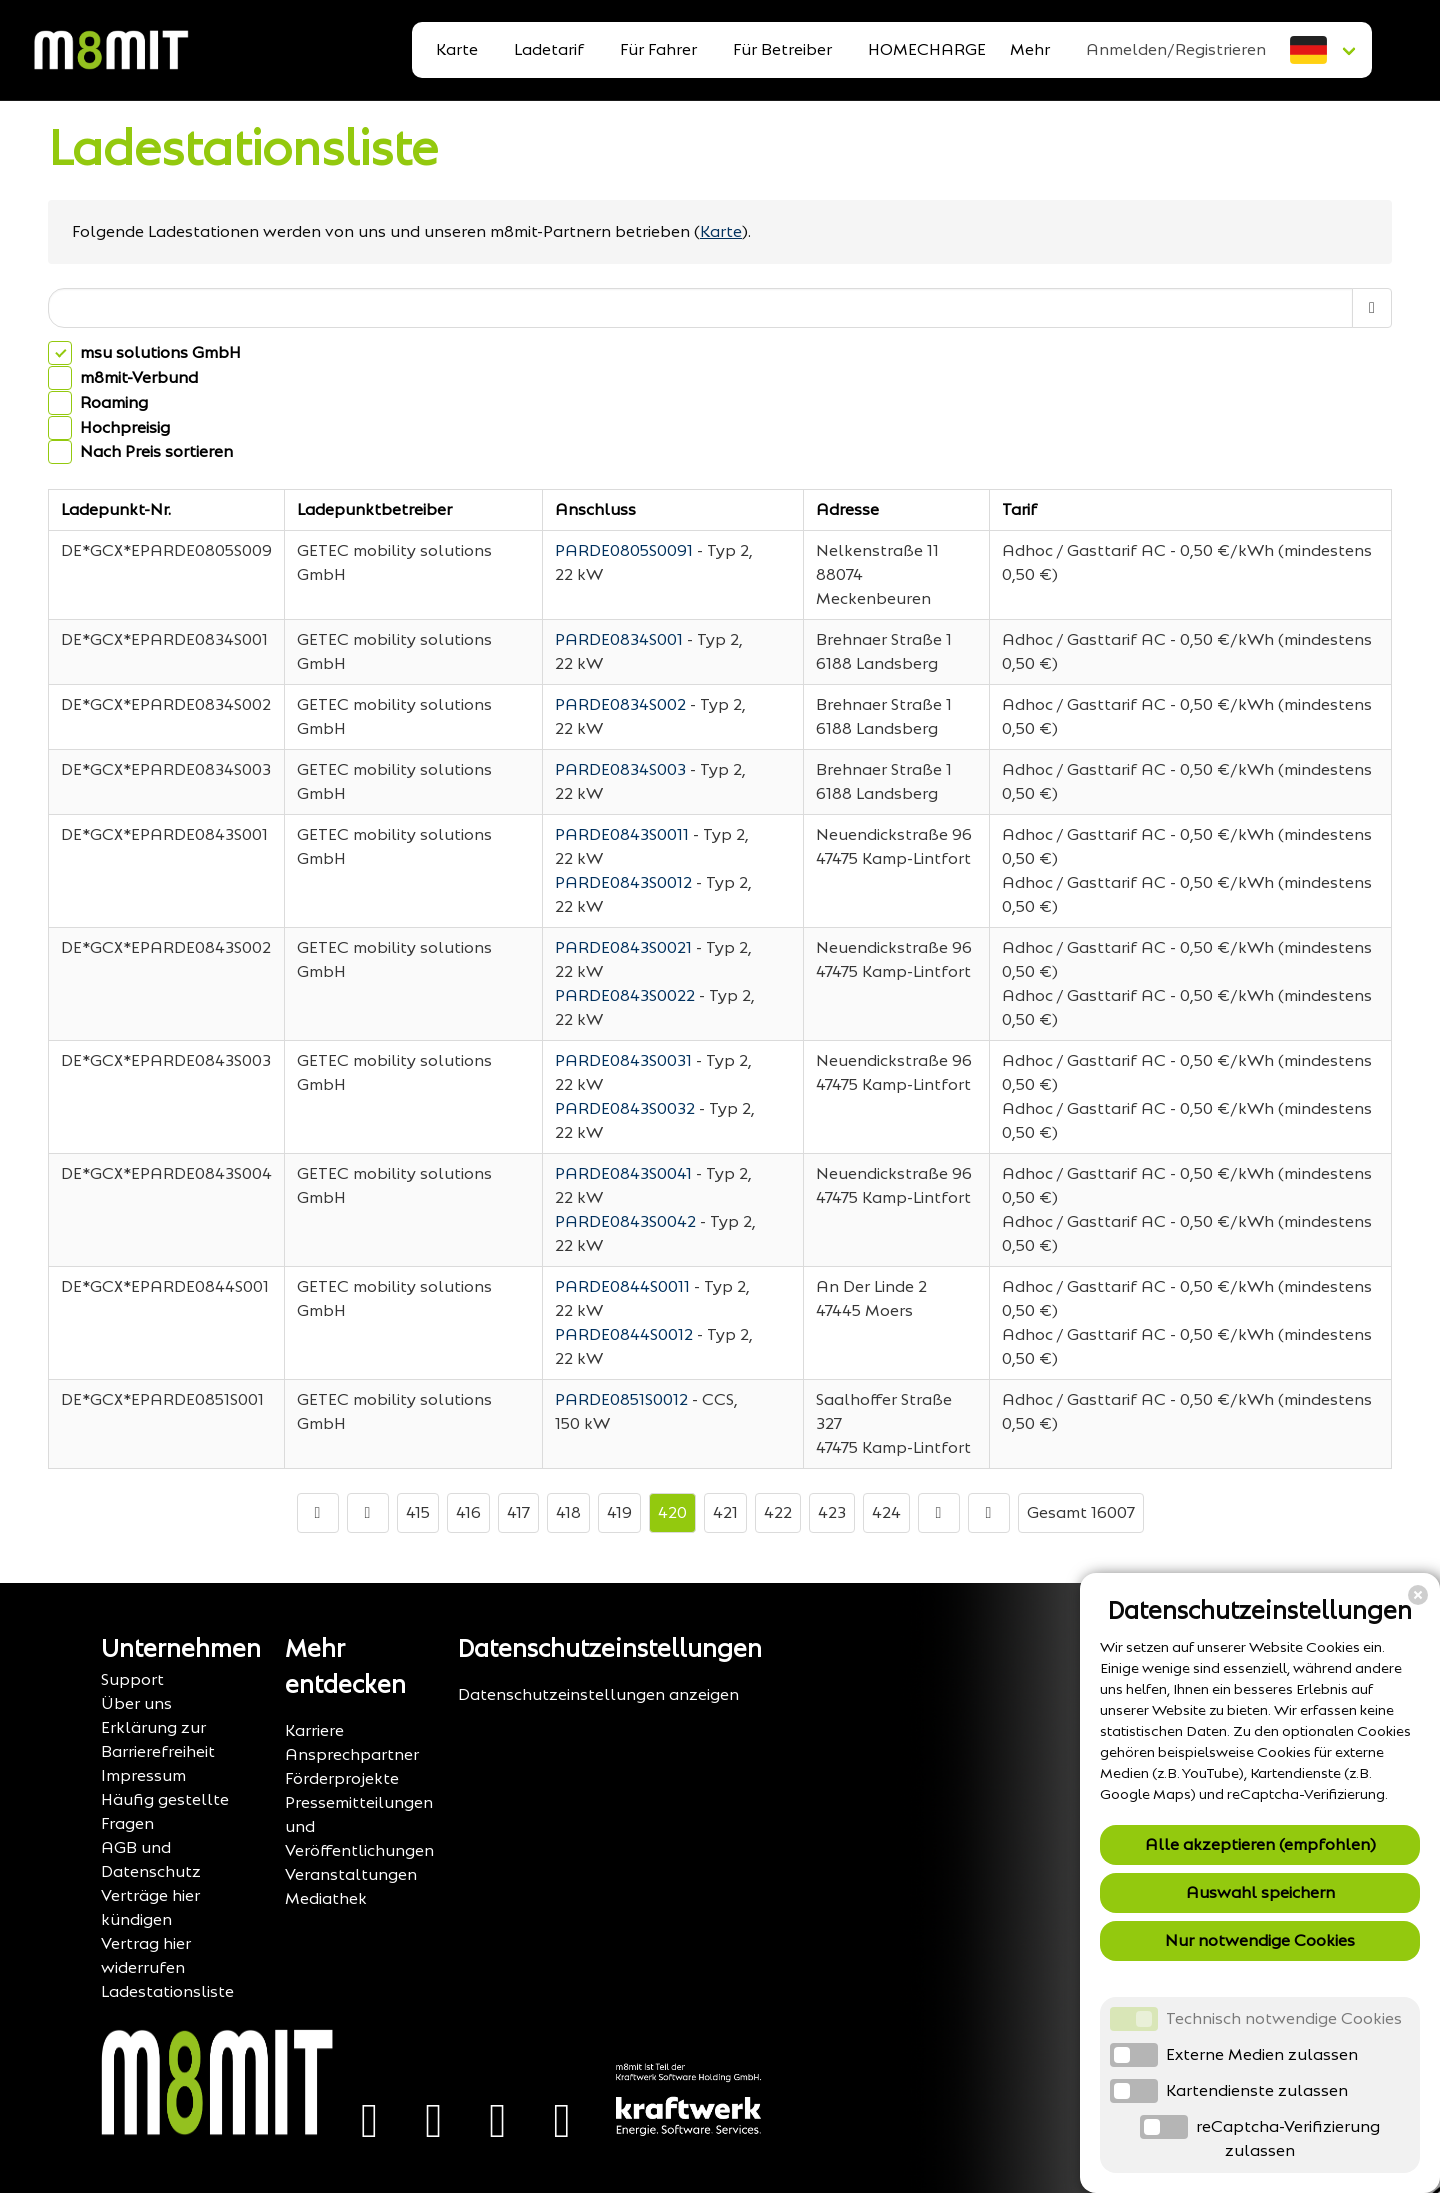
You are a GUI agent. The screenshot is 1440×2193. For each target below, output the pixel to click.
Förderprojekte (342, 1778)
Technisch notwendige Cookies (1284, 2018)
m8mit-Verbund (139, 377)
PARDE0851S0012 (621, 1399)
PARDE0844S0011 (622, 1286)
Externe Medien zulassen (1262, 2054)
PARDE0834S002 (620, 704)
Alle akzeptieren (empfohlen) (1260, 1844)
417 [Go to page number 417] (518, 1512)
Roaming (114, 402)
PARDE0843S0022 (625, 995)
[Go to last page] (989, 1513)
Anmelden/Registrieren (1176, 49)
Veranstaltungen (351, 1874)
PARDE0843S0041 (623, 1173)
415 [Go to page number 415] (418, 1512)
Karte (457, 49)
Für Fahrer (658, 49)
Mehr (1030, 49)
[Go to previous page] (368, 1513)
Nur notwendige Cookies (1260, 1940)
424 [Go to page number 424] (886, 1512)
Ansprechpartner (352, 1754)
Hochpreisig (125, 427)
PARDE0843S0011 (622, 834)
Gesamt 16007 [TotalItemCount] (1081, 1512)
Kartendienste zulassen (1257, 2090)
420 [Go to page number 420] (672, 1512)
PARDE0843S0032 (625, 1108)
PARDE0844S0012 (624, 1334)
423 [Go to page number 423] (832, 1512)
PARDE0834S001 (619, 639)
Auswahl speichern (1260, 1892)
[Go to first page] (318, 1513)
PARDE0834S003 (620, 769)
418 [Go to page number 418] (568, 1512)
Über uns (136, 1703)
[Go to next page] (939, 1513)
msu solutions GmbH (160, 352)
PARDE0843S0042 (625, 1221)
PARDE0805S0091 (624, 550)
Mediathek (326, 1898)
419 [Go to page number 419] (619, 1512)
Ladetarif (549, 49)
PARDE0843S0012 (623, 882)
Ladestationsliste (243, 148)
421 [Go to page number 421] (725, 1512)
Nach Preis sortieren (156, 452)
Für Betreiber (782, 49)
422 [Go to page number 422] (778, 1512)
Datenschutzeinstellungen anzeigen (598, 1694)
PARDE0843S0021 (623, 947)
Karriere (314, 1730)
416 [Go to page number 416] (468, 1512)
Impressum (143, 1775)
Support (132, 1679)
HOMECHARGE (927, 49)
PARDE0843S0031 (623, 1060)
